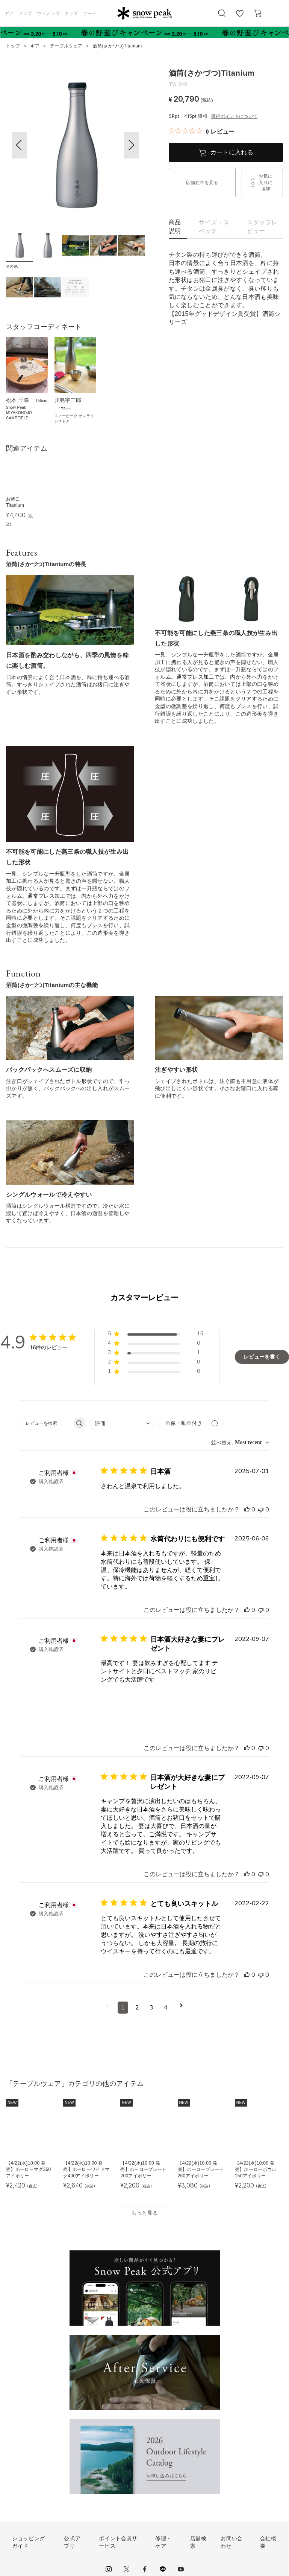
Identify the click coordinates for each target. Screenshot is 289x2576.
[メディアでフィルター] (191, 1423)
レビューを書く (262, 1357)
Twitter (127, 2569)
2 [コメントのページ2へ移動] (137, 2007)
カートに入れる (231, 152)
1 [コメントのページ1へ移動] (123, 2007)
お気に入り (240, 17)
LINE (163, 2569)
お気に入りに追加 (265, 183)
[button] (131, 145)
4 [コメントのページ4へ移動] (166, 2007)
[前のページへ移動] (107, 2008)
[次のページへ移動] (181, 2008)
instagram (109, 2569)
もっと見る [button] (144, 2213)
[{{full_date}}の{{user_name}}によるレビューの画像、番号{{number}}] (119, 1703)
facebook (145, 2569)
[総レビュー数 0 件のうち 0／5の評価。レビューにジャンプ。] (202, 131)
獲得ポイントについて (234, 116)
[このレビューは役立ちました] (247, 1509)
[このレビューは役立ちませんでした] (260, 1509)
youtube (181, 2569)
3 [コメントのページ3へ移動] (151, 2007)
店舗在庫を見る (202, 182)
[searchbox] (46, 1423)
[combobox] (122, 1423)
